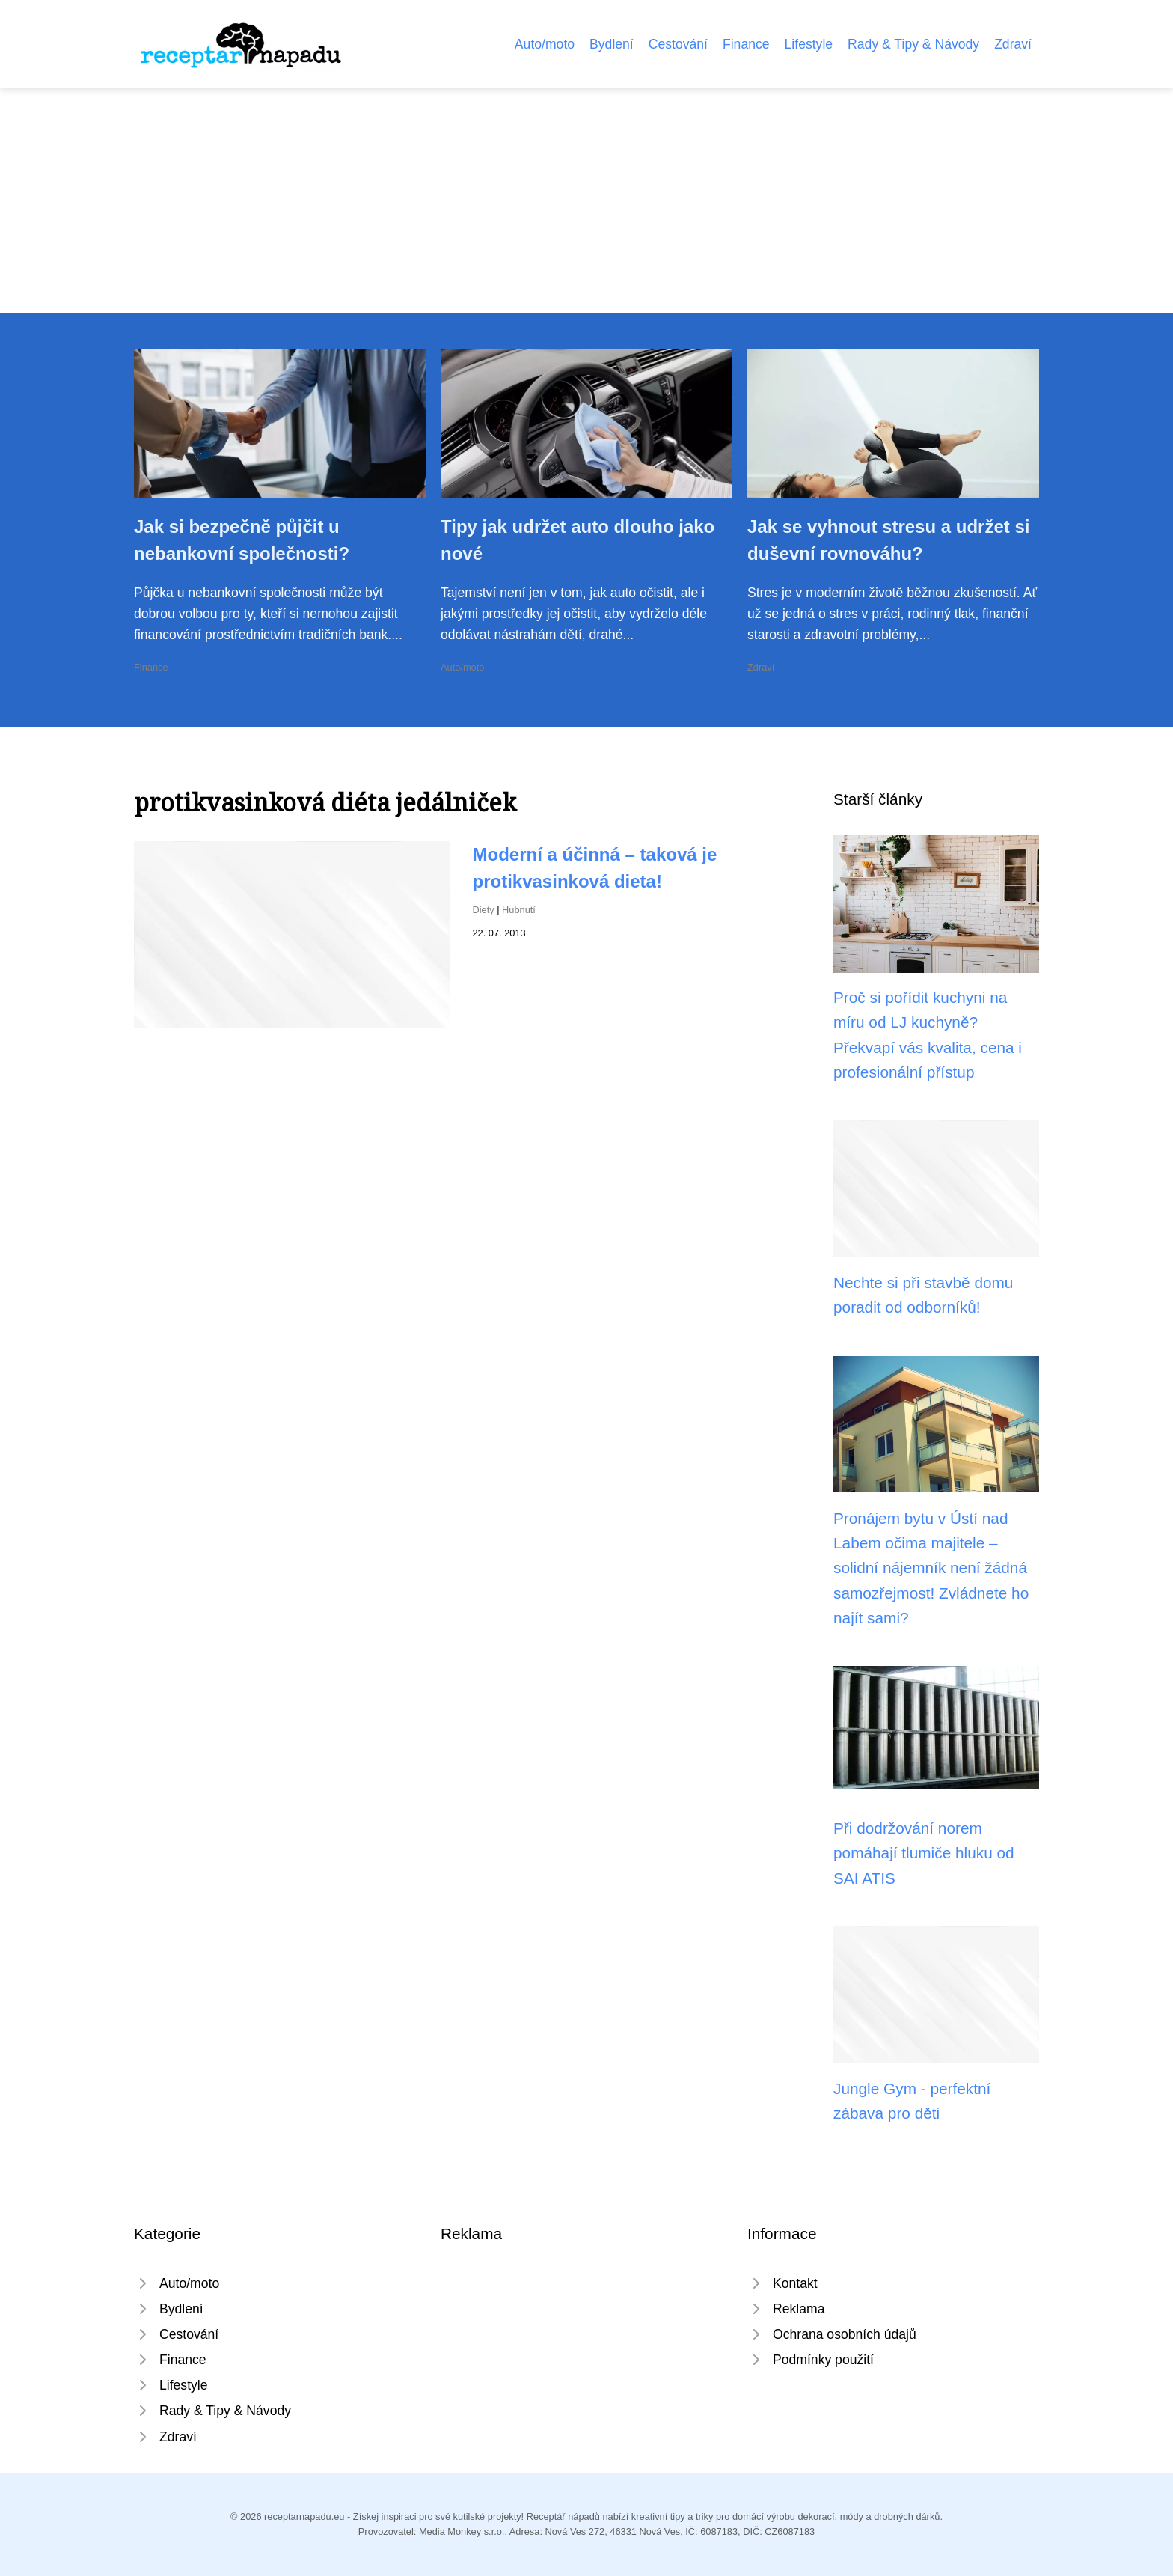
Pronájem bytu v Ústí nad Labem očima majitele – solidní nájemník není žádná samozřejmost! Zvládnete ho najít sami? (931, 1568)
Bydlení (611, 44)
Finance (746, 44)
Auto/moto (545, 44)
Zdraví (1013, 44)
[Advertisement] (586, 200)
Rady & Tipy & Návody (913, 44)
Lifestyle (809, 44)
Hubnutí (519, 909)
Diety (483, 909)
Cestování (678, 44)
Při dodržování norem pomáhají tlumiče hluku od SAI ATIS (923, 1853)
